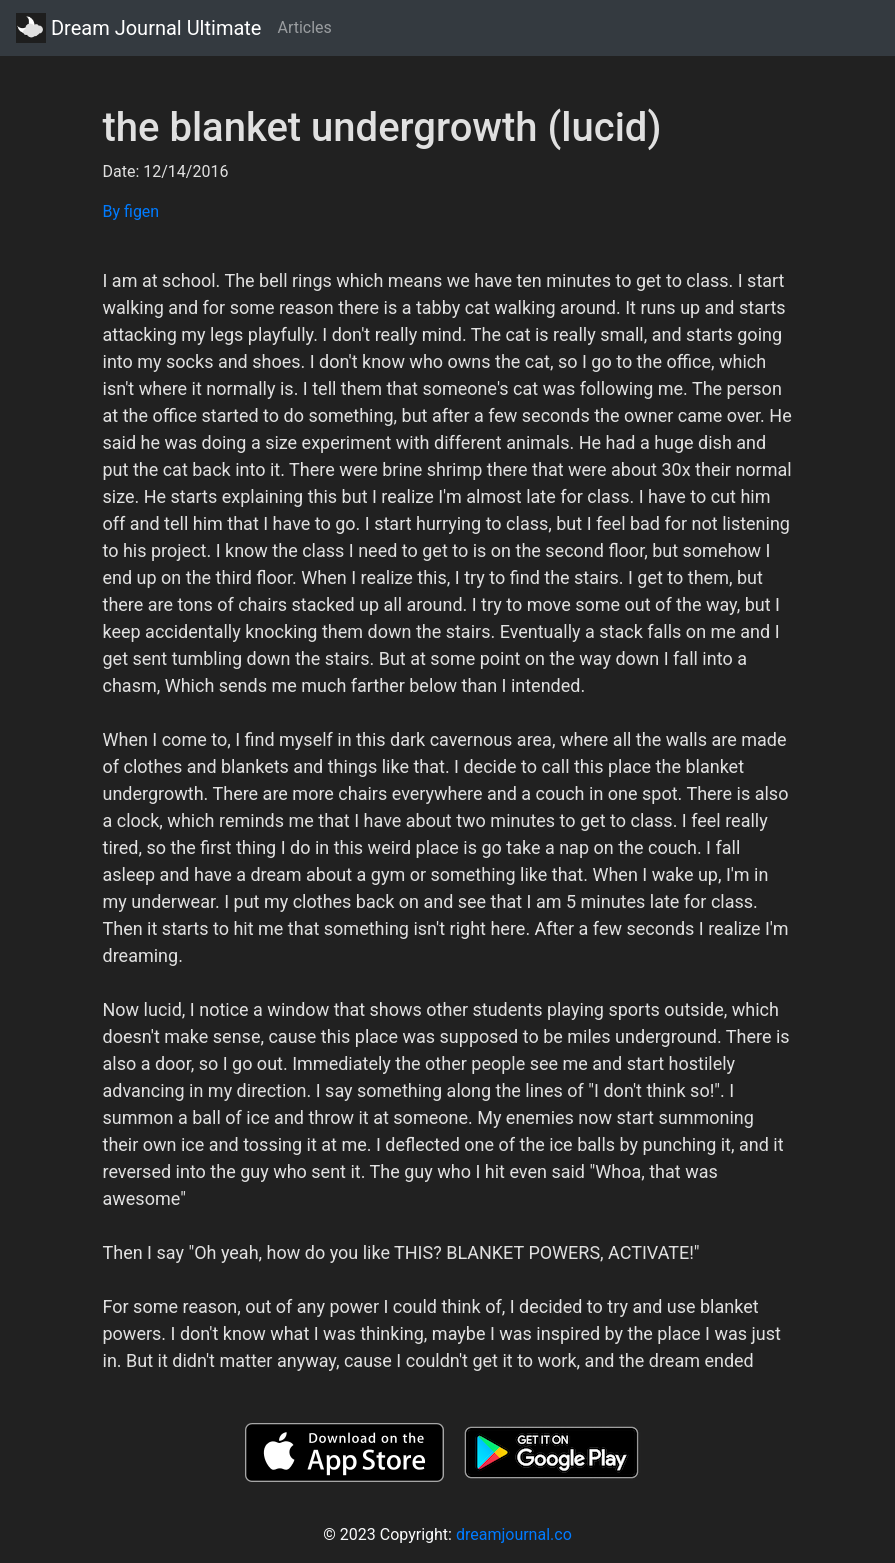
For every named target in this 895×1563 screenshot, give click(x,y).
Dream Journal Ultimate (138, 28)
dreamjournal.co (514, 1534)
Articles (304, 27)
